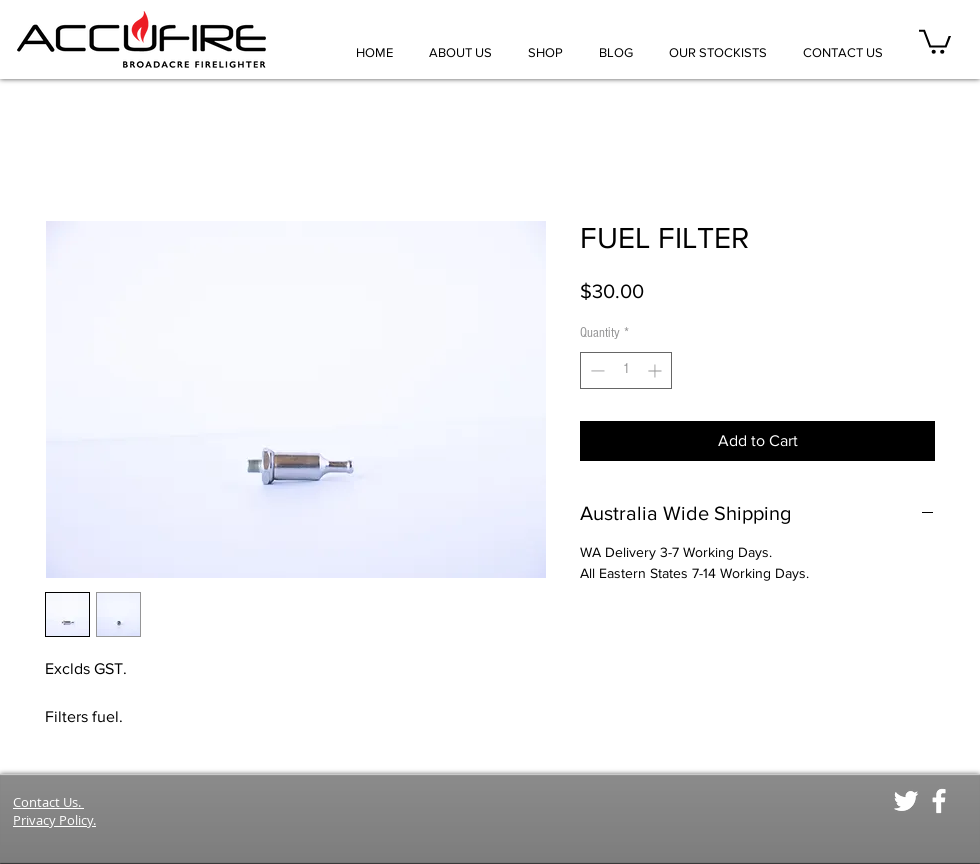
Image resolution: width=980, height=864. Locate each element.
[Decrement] (595, 370)
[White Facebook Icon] (939, 801)
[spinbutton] (626, 370)
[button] (935, 40)
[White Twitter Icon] (906, 801)
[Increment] (656, 370)
